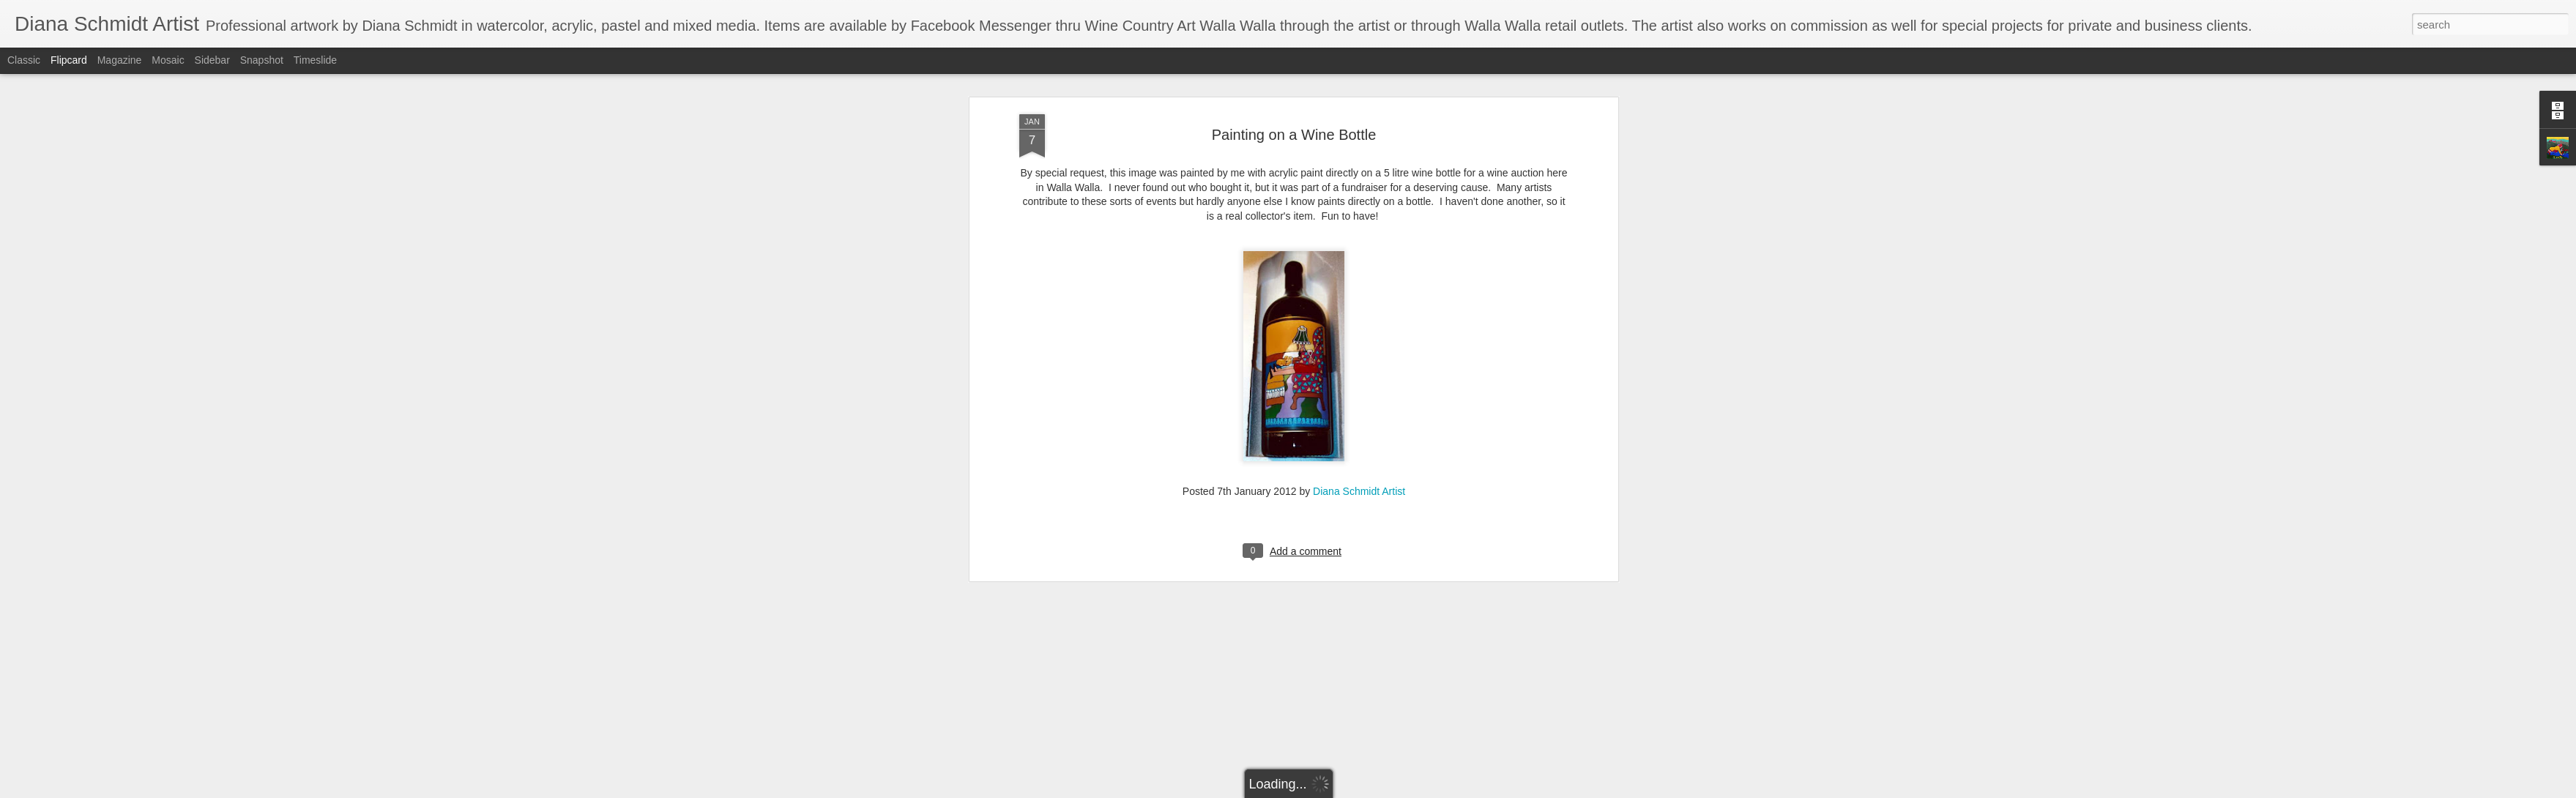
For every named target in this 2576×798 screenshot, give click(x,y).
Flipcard (69, 60)
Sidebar (212, 60)
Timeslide (315, 60)
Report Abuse (1376, 790)
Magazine (119, 60)
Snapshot (261, 60)
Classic (23, 60)
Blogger (1333, 790)
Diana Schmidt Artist (1359, 346)
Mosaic (168, 60)
